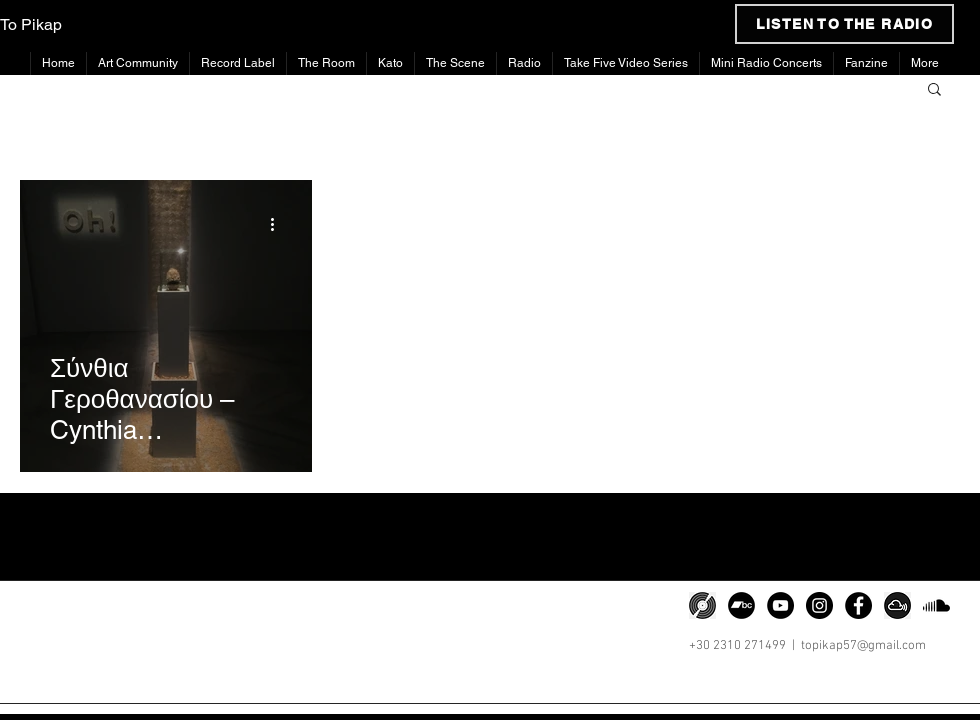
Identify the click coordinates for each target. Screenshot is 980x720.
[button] (934, 90)
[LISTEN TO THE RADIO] (844, 24)
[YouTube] (780, 605)
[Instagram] (819, 605)
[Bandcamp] (741, 605)
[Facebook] (858, 605)
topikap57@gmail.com (863, 646)
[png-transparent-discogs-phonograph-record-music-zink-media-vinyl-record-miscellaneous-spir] (702, 605)
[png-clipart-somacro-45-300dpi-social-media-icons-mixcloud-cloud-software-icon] (897, 605)
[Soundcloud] (936, 605)
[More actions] (279, 224)
